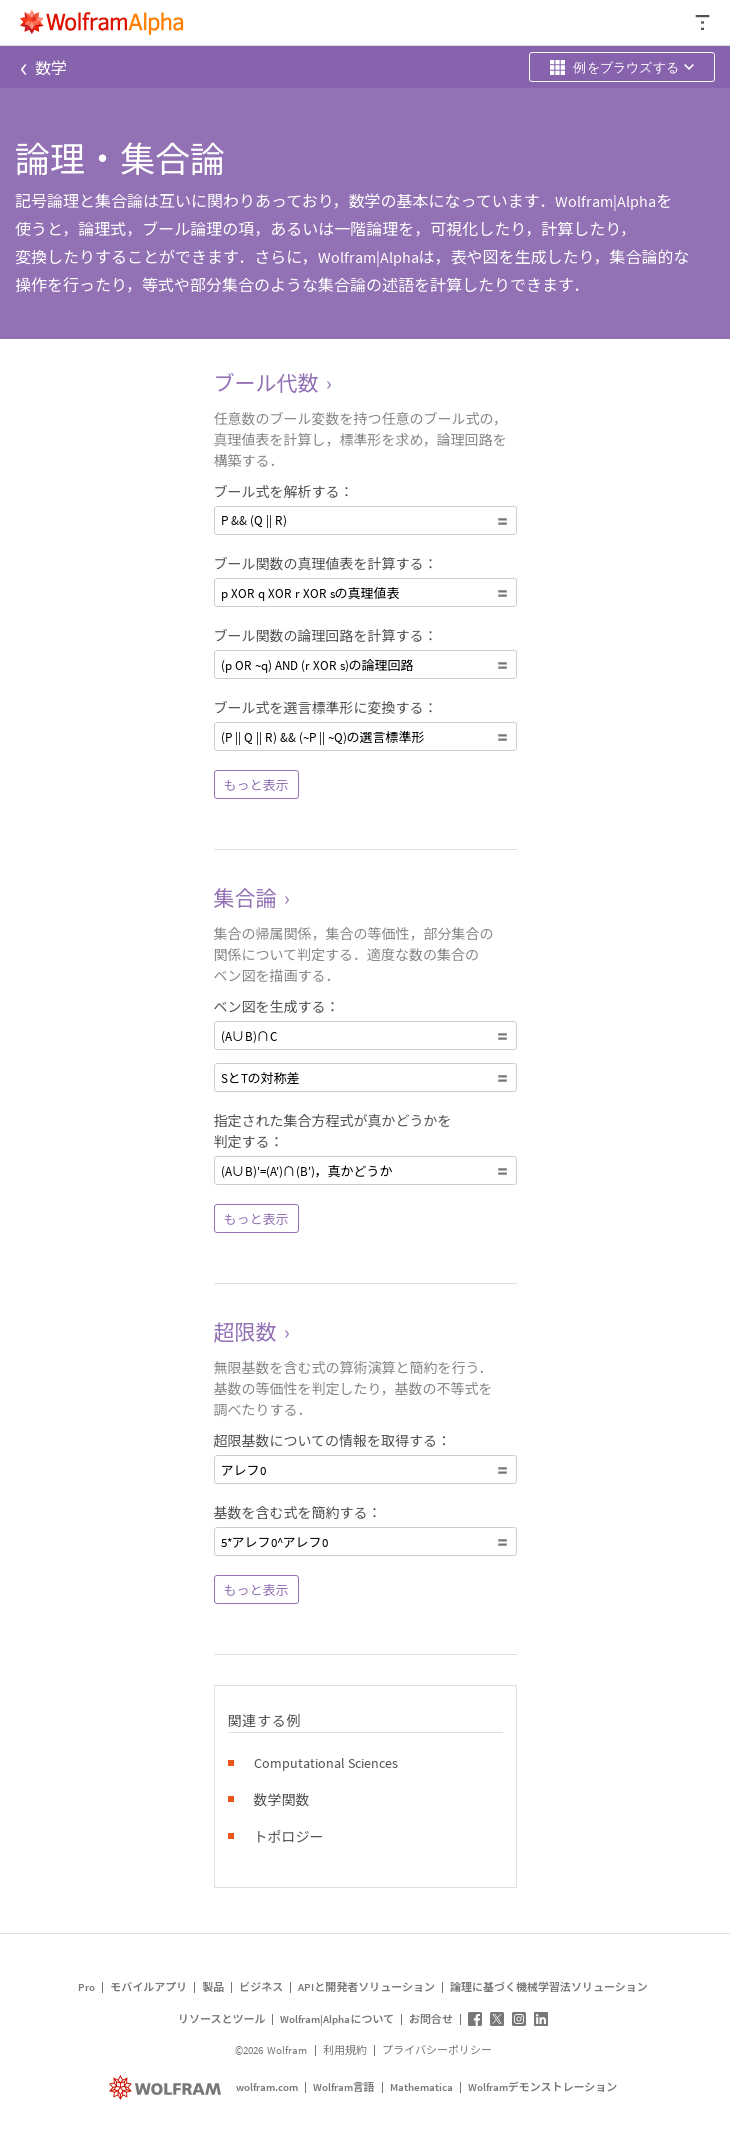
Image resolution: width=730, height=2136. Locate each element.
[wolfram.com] (167, 2087)
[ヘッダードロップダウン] (704, 22)
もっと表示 (256, 785)
